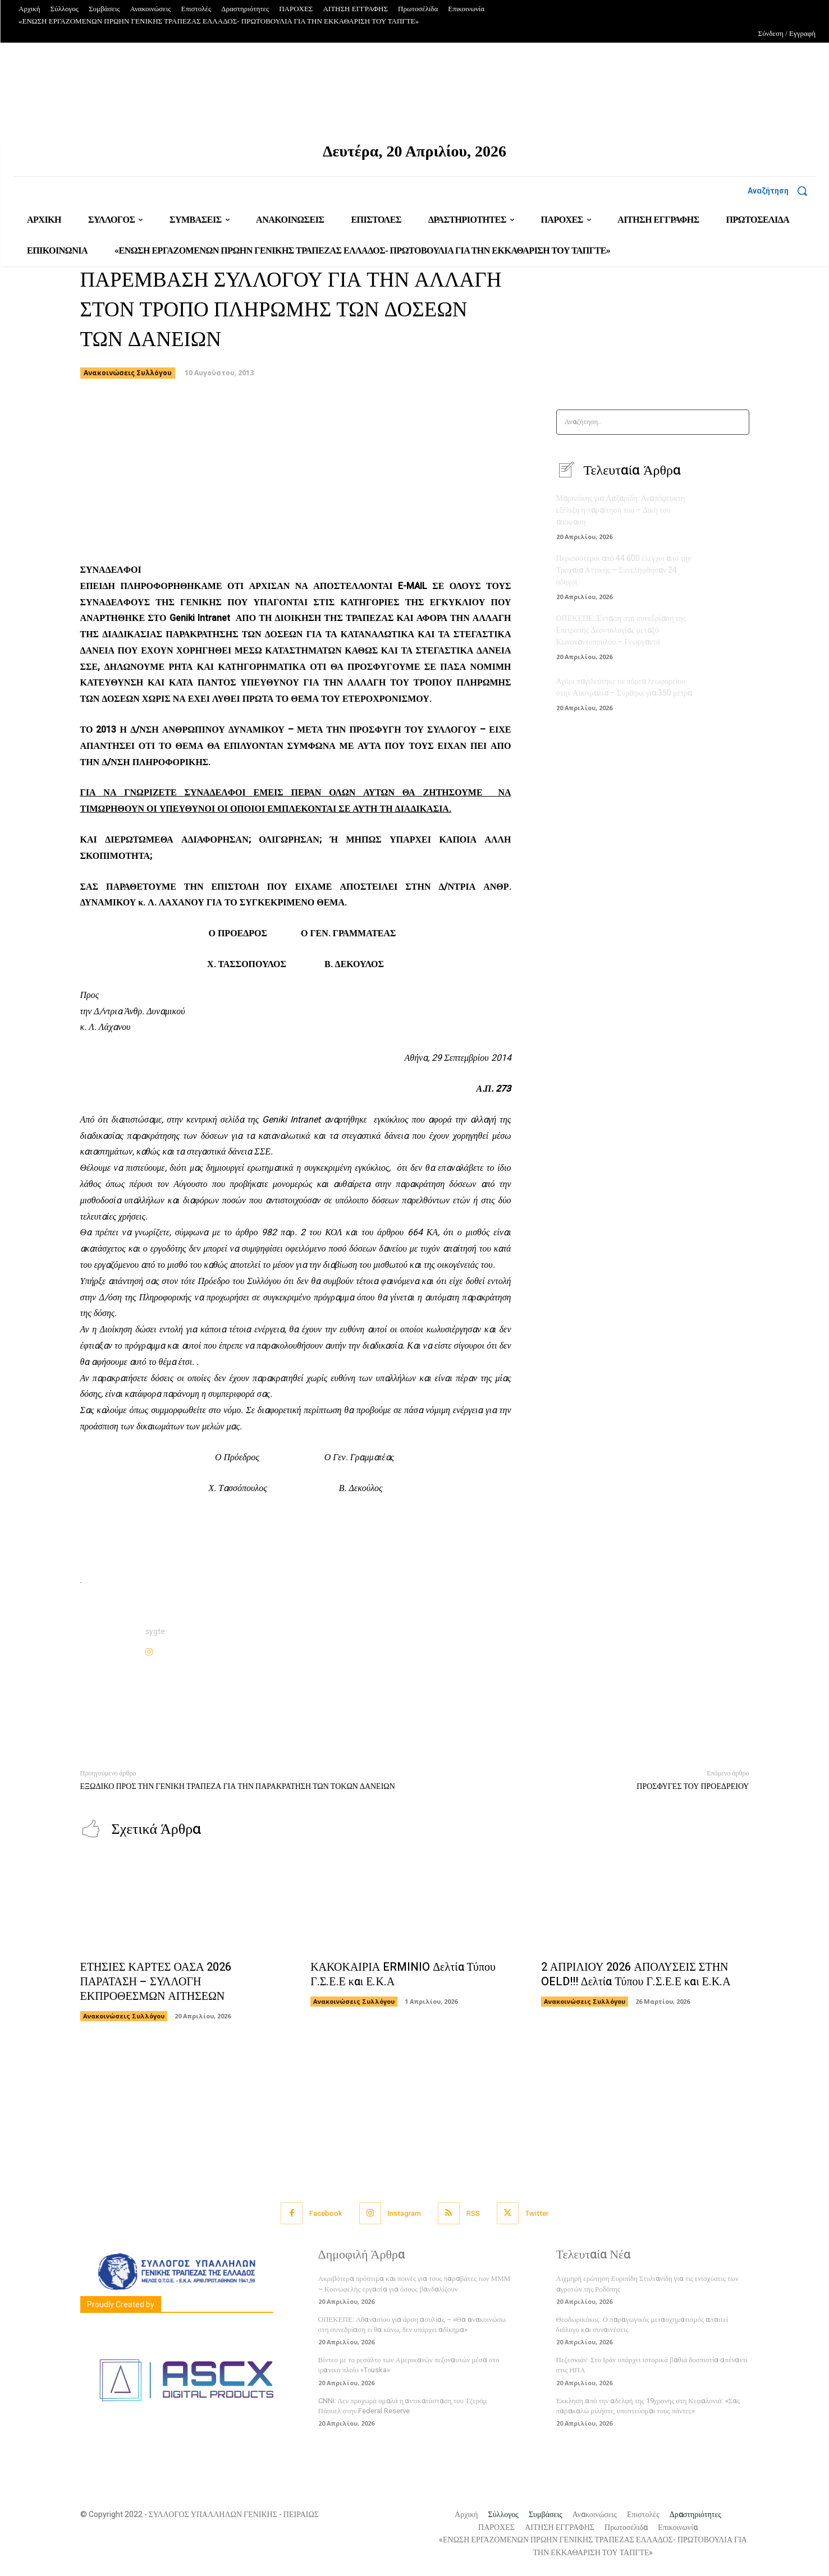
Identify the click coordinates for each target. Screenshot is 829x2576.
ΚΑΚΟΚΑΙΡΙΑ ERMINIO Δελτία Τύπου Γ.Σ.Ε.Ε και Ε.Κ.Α (403, 1974)
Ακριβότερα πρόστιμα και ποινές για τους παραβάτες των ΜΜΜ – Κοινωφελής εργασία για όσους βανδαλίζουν (414, 2283)
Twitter (536, 2213)
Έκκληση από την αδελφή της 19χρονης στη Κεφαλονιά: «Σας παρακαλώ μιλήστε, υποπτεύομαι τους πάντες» (648, 2405)
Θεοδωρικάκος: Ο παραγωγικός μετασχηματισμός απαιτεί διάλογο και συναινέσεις (642, 2324)
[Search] (737, 422)
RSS (473, 2213)
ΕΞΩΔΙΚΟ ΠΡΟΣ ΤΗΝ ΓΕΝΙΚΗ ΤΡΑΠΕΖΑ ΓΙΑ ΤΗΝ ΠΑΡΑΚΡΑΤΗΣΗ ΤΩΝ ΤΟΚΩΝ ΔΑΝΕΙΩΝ (237, 1786)
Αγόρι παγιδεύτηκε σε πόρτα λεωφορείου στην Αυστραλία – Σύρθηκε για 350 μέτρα (624, 687)
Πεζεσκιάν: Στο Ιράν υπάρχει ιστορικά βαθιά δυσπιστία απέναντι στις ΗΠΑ (652, 2364)
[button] (782, 190)
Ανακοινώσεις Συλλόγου (127, 373)
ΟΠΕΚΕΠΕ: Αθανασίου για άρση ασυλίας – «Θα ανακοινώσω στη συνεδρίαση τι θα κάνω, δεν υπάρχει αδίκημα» (412, 2324)
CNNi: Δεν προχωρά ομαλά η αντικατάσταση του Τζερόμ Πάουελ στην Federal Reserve (402, 2405)
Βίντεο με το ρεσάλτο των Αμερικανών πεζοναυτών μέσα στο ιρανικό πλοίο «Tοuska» (409, 2364)
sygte (155, 1631)
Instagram (404, 2213)
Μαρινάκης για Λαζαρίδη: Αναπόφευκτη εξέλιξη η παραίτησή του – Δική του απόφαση (620, 510)
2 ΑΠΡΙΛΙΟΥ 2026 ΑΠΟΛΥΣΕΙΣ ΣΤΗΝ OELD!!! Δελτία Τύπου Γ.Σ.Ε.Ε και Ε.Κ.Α (636, 1974)
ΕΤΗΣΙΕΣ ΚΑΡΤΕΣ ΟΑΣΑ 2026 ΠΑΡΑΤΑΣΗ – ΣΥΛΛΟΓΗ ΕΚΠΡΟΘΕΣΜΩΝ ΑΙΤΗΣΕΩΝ (156, 1981)
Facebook (325, 2213)
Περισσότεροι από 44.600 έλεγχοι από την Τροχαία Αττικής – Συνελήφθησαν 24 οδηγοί (623, 570)
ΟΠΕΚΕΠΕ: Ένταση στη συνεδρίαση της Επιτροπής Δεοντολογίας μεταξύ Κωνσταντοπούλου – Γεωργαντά (621, 630)
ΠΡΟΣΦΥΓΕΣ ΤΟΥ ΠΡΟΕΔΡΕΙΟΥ (692, 1786)
